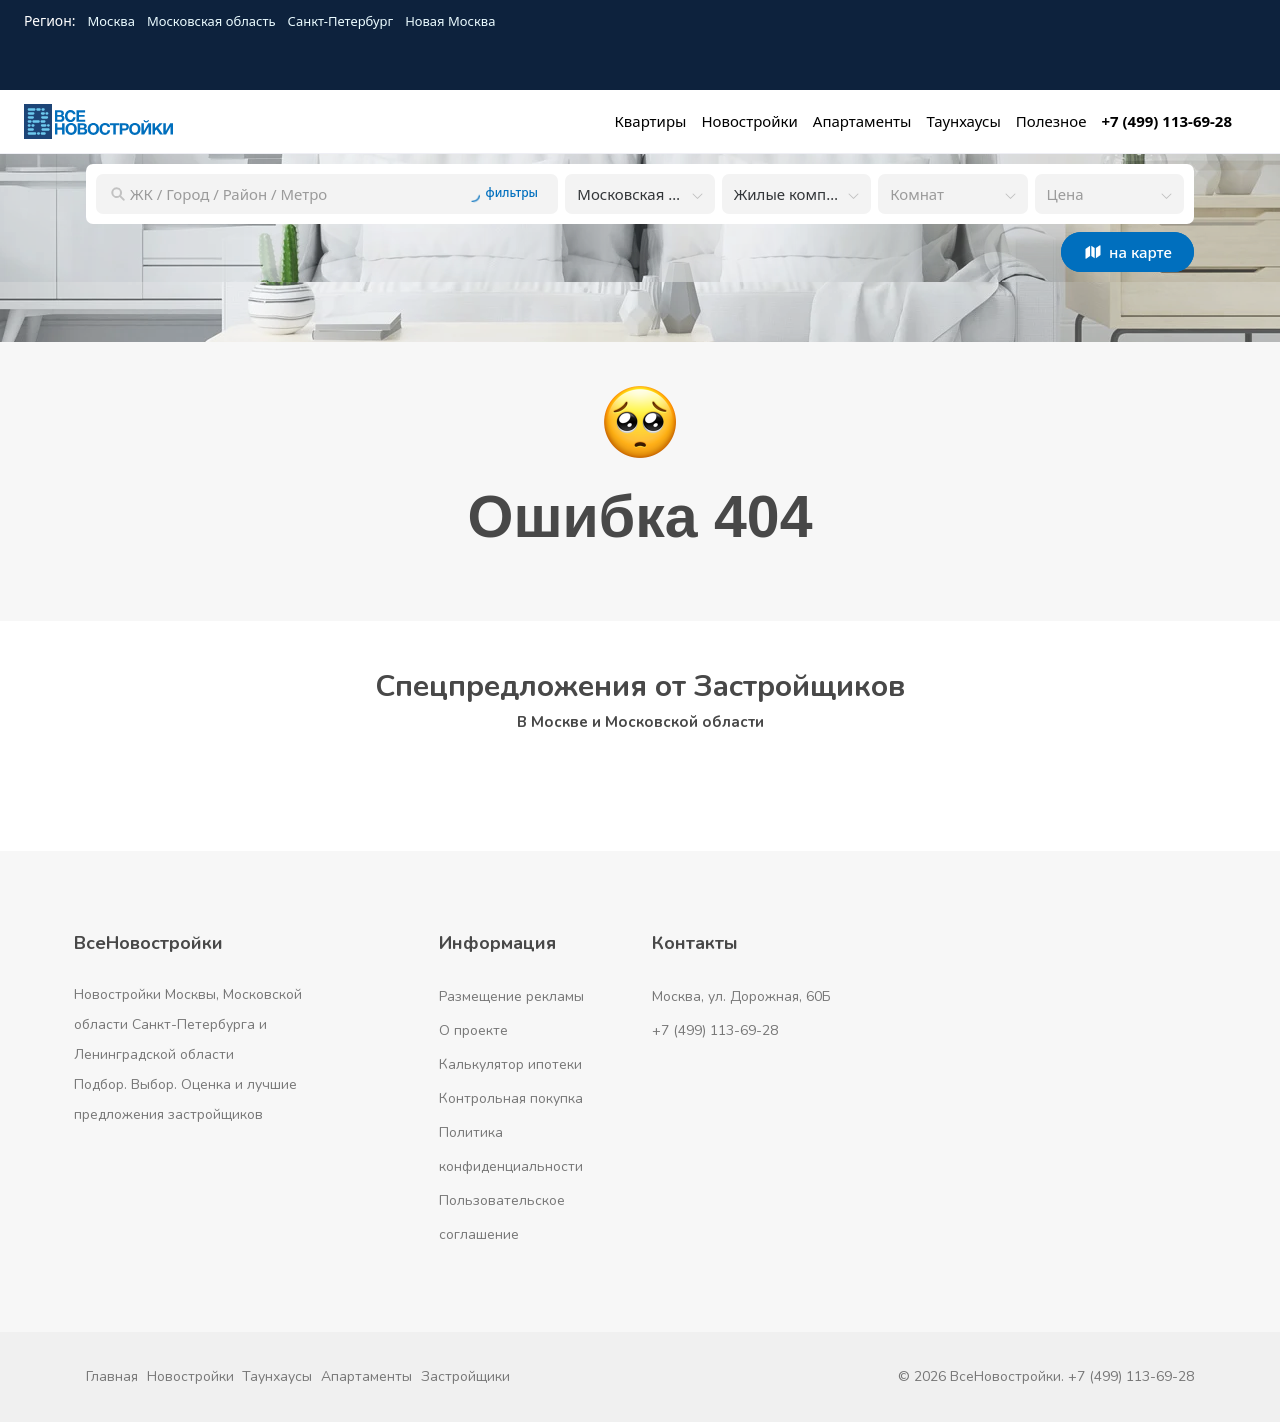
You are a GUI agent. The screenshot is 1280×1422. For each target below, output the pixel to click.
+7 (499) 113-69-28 (715, 1030)
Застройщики (465, 1376)
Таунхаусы (277, 1376)
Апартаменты (366, 1376)
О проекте (473, 1030)
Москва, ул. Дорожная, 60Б (741, 996)
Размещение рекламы (511, 996)
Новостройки (190, 1376)
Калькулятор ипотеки (510, 1064)
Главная (112, 1376)
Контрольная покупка (511, 1098)
